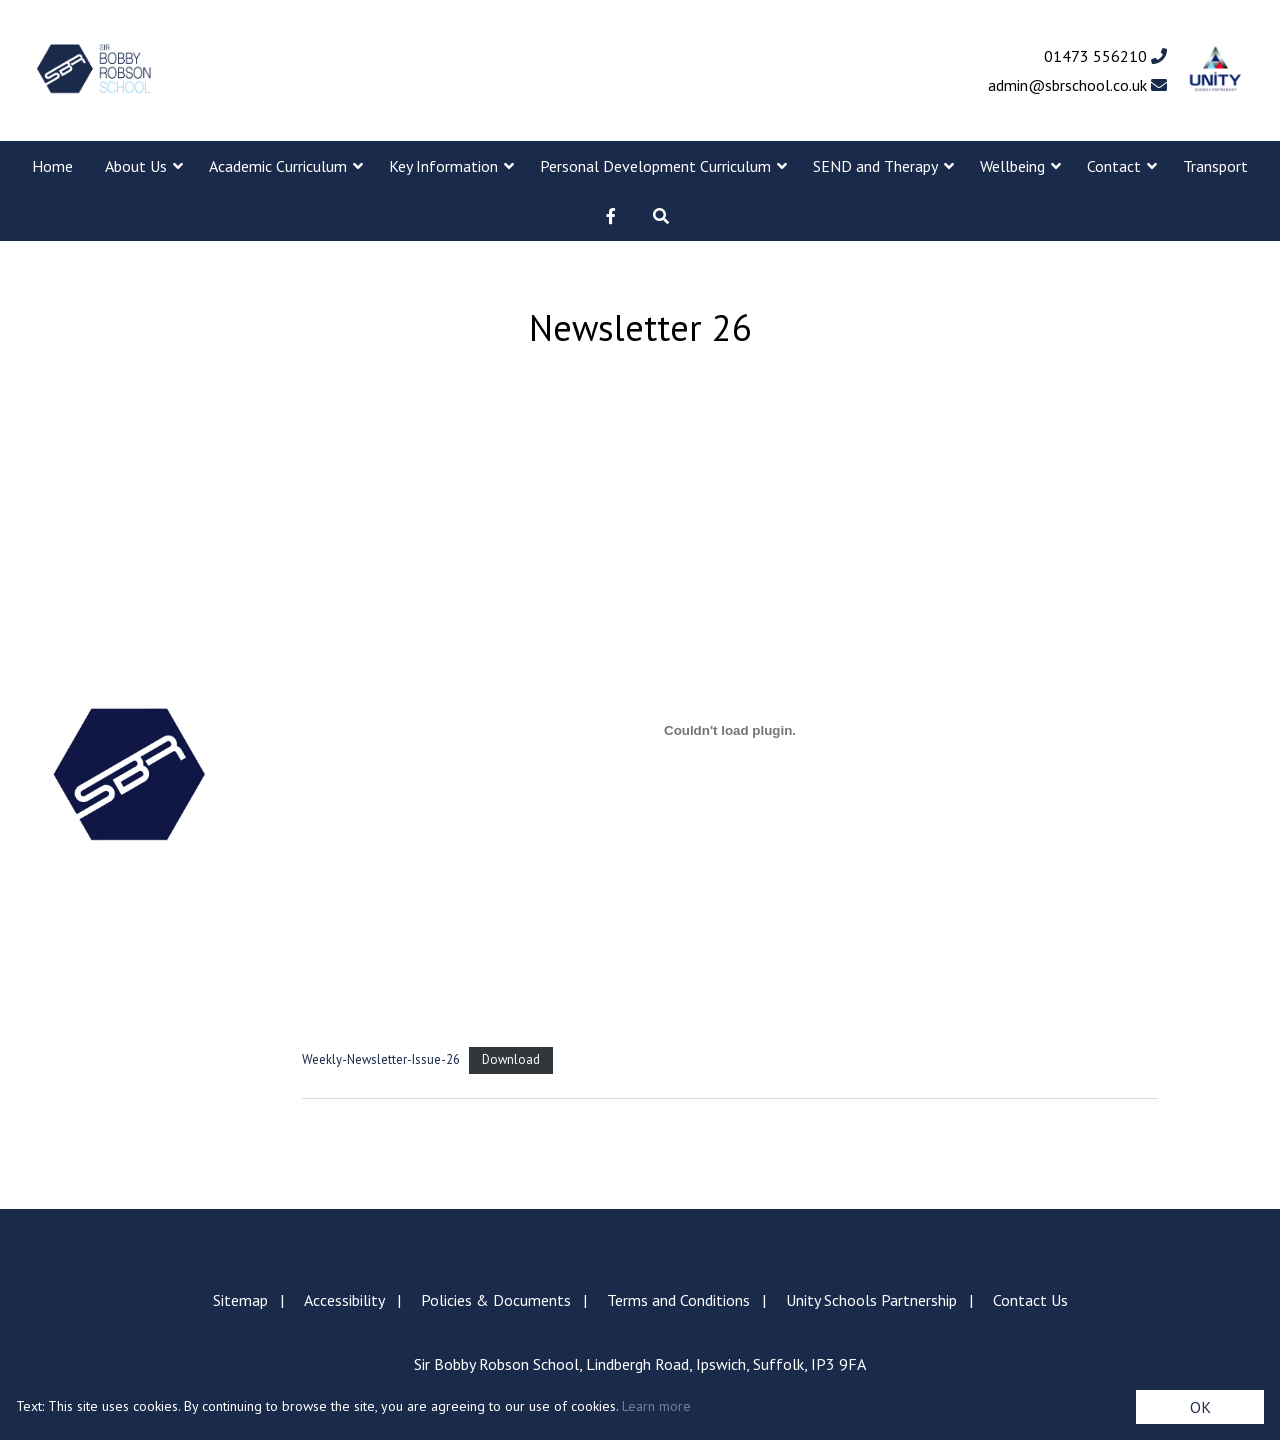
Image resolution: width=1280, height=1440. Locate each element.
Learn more (656, 1406)
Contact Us (1030, 1300)
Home (52, 166)
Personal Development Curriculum (655, 166)
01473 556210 (1105, 56)
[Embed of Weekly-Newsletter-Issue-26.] (730, 730)
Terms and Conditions (678, 1300)
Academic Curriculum (278, 166)
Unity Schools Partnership (871, 1300)
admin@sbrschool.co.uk (1077, 85)
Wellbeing (1012, 166)
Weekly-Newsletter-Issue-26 (381, 1059)
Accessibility (344, 1300)
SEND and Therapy (875, 166)
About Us (136, 166)
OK (1200, 1407)
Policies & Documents (496, 1300)
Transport (1215, 166)
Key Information (443, 166)
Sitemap (240, 1300)
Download (511, 1059)
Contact (1114, 166)
